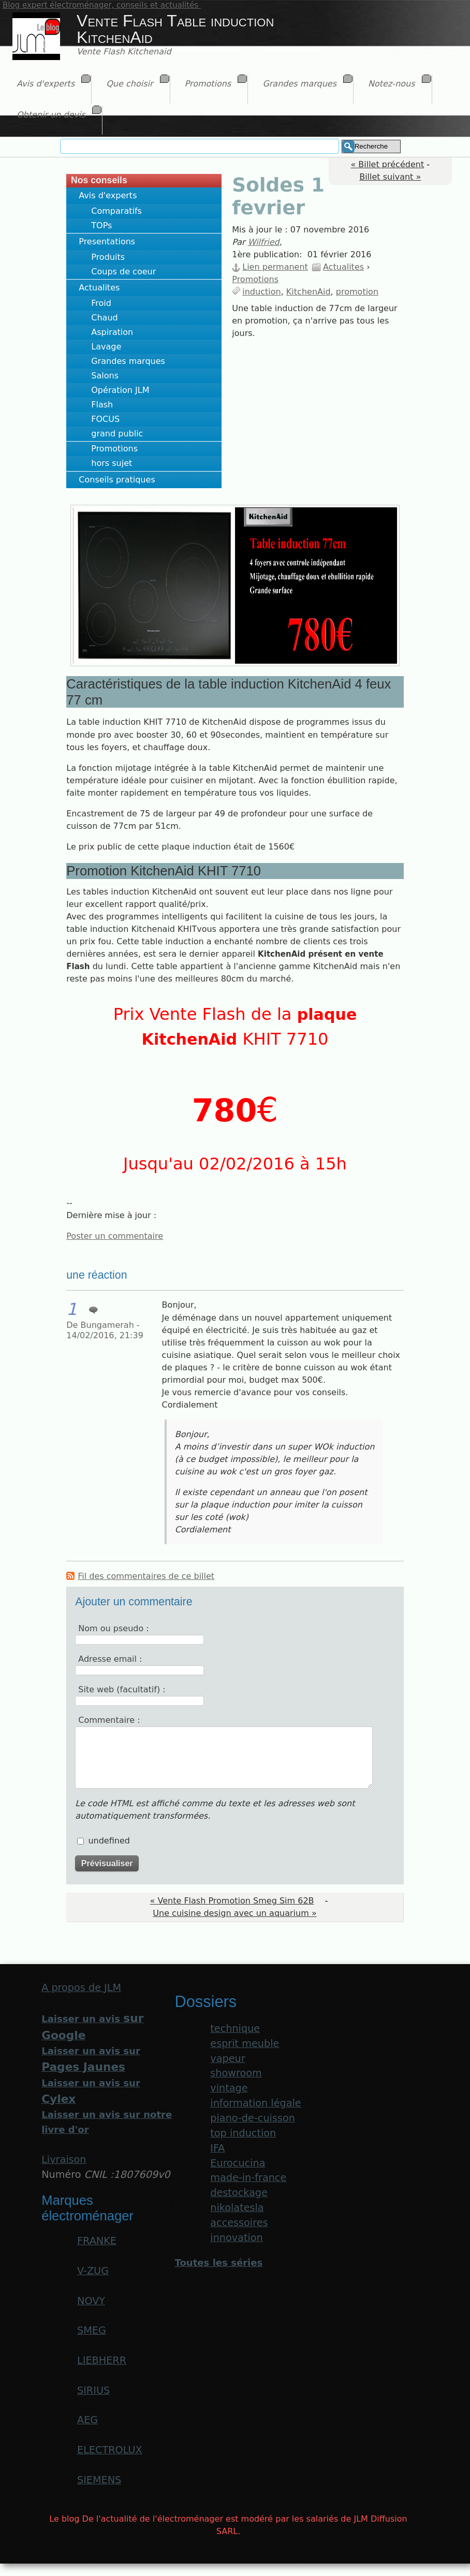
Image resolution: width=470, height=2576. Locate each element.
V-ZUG (93, 2271)
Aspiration (112, 332)
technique (235, 2029)
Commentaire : (109, 1720)
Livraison (63, 2159)
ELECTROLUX (109, 2450)
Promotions (114, 448)
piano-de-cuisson (252, 2118)
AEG (87, 2420)
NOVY (91, 2301)
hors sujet (111, 463)
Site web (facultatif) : (121, 1689)
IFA (217, 2148)
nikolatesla (236, 2208)
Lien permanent (275, 267)
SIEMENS (99, 2480)
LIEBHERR (101, 2360)
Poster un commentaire (114, 1236)
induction (261, 292)
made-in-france (248, 2178)
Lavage (106, 347)
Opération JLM (120, 390)
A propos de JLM (81, 1988)
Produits (108, 257)
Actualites (99, 287)
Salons (105, 375)
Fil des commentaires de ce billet (146, 1576)
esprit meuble (244, 2044)
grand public (117, 433)
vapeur (227, 2059)
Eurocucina (237, 2163)
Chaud (104, 318)
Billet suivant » (390, 177)
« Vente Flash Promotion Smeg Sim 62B (232, 1901)
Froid (101, 303)
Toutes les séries (218, 2262)
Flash (102, 404)
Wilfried (264, 242)
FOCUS (105, 419)
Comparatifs (116, 211)
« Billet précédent (387, 164)
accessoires (239, 2223)
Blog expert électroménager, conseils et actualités (102, 5)
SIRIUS (93, 2390)
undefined (109, 1841)
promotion (357, 292)
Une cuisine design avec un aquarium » (234, 1913)
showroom (235, 2073)
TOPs (101, 225)
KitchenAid (308, 292)
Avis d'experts (108, 195)
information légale (255, 2103)
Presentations (107, 241)
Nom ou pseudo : (113, 1628)
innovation (236, 2238)
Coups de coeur (123, 271)
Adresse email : (110, 1659)
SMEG (91, 2330)
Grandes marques (128, 361)
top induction (243, 2133)
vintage (228, 2088)
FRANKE (96, 2241)
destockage (239, 2193)
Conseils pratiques (117, 480)
